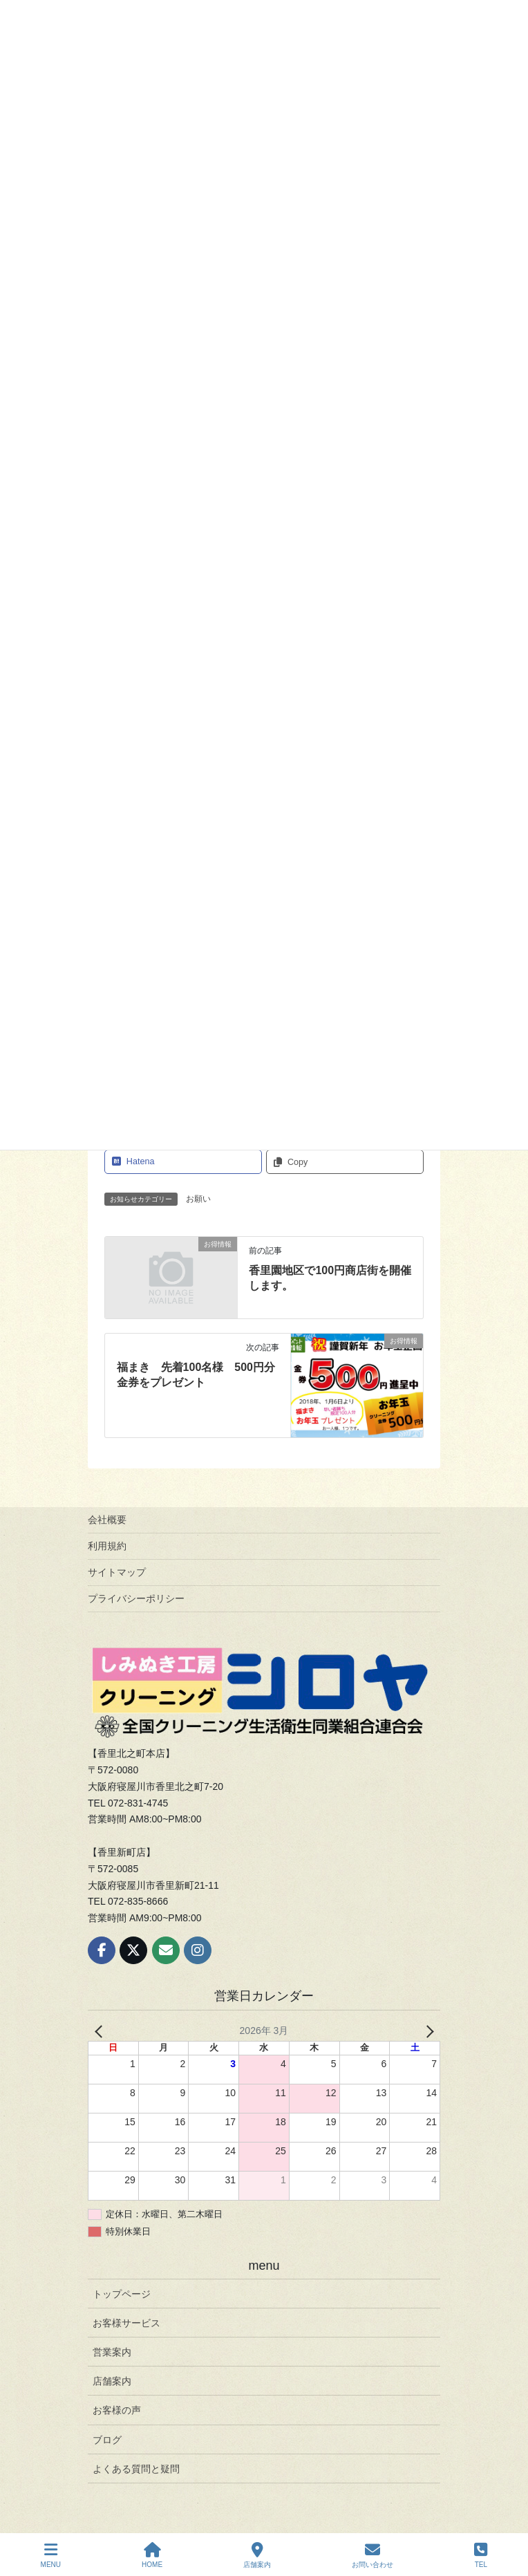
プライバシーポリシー (136, 1598)
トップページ (122, 2293)
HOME (152, 2555)
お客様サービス (126, 2322)
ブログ (107, 2439)
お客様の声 (117, 2410)
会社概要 (107, 1519)
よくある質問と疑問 (136, 2468)
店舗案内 (112, 2381)
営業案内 (112, 2352)
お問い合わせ (372, 2555)
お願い (198, 1199)
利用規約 (107, 1545)
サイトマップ (117, 1572)
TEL (480, 2555)
